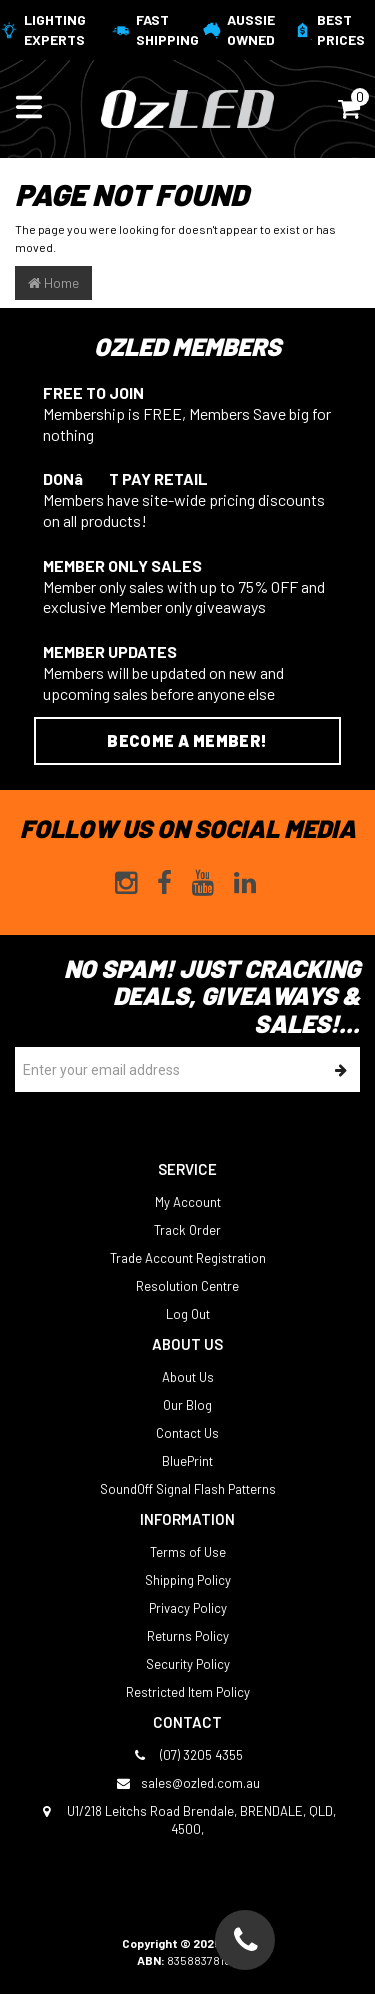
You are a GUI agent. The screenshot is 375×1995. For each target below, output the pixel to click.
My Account (188, 1202)
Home (53, 282)
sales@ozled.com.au (188, 1783)
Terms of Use (188, 1552)
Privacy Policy (188, 1608)
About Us (188, 1377)
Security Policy (188, 1664)
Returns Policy (188, 1636)
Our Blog (187, 1405)
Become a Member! (187, 740)
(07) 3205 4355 (187, 1755)
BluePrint (187, 1461)
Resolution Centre (187, 1286)
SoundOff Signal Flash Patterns (188, 1489)
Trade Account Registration (188, 1258)
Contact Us (187, 1433)
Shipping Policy (188, 1580)
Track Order (187, 1230)
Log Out (188, 1314)
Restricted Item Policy (188, 1692)
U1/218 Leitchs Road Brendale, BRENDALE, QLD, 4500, (187, 1819)
